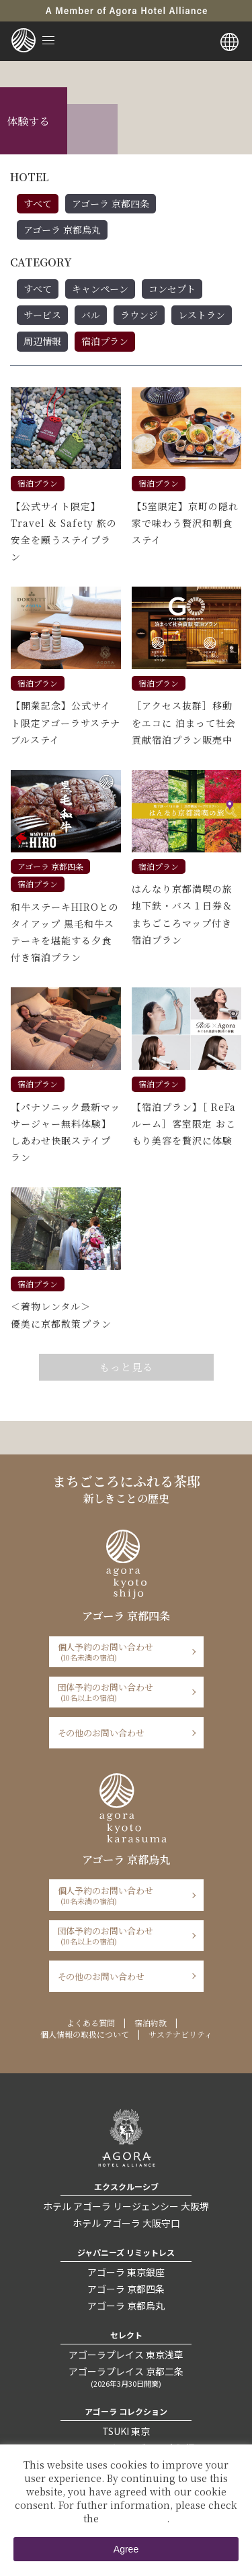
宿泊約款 (150, 2022)
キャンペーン (100, 288)
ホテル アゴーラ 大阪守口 (126, 2223)
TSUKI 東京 (126, 2431)
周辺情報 (42, 341)
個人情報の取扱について (84, 2034)
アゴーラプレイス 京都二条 (126, 2377)
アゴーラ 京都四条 (110, 203)
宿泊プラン (104, 341)
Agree (126, 2549)
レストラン (201, 314)
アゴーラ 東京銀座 (126, 2272)
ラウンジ (139, 314)
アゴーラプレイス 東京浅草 (126, 2354)
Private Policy (134, 2518)
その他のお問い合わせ (101, 1732)
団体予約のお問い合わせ (122, 1692)
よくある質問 (91, 2022)
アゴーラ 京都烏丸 (62, 229)
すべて (38, 203)
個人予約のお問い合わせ (122, 1651)
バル (90, 314)
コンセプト (172, 288)
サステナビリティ (180, 2034)
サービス (42, 314)
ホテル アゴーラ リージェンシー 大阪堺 (126, 2206)
